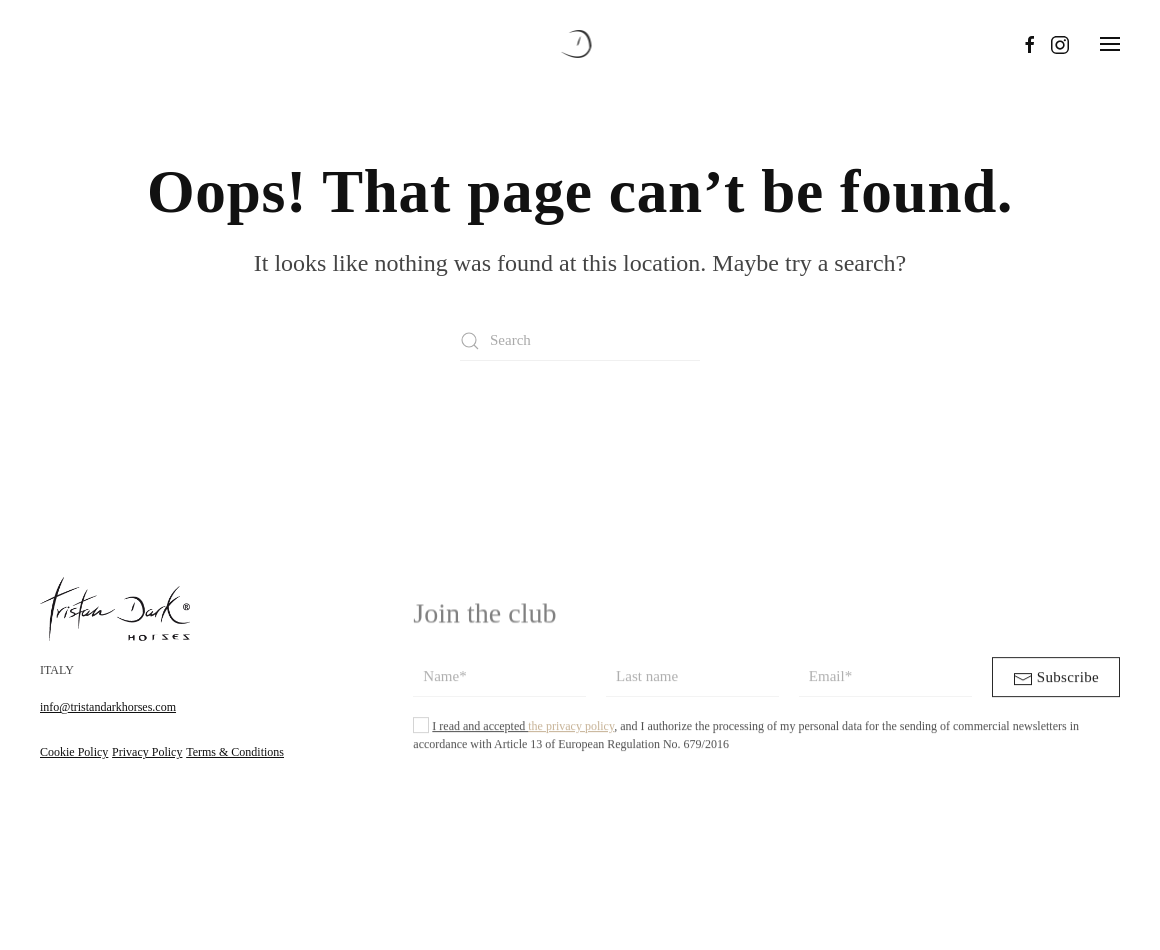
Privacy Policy (147, 753)
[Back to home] (580, 44)
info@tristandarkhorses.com (108, 708)
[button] (1110, 44)
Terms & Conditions (235, 753)
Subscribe (1056, 690)
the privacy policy (571, 737)
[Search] (580, 341)
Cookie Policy (74, 753)
